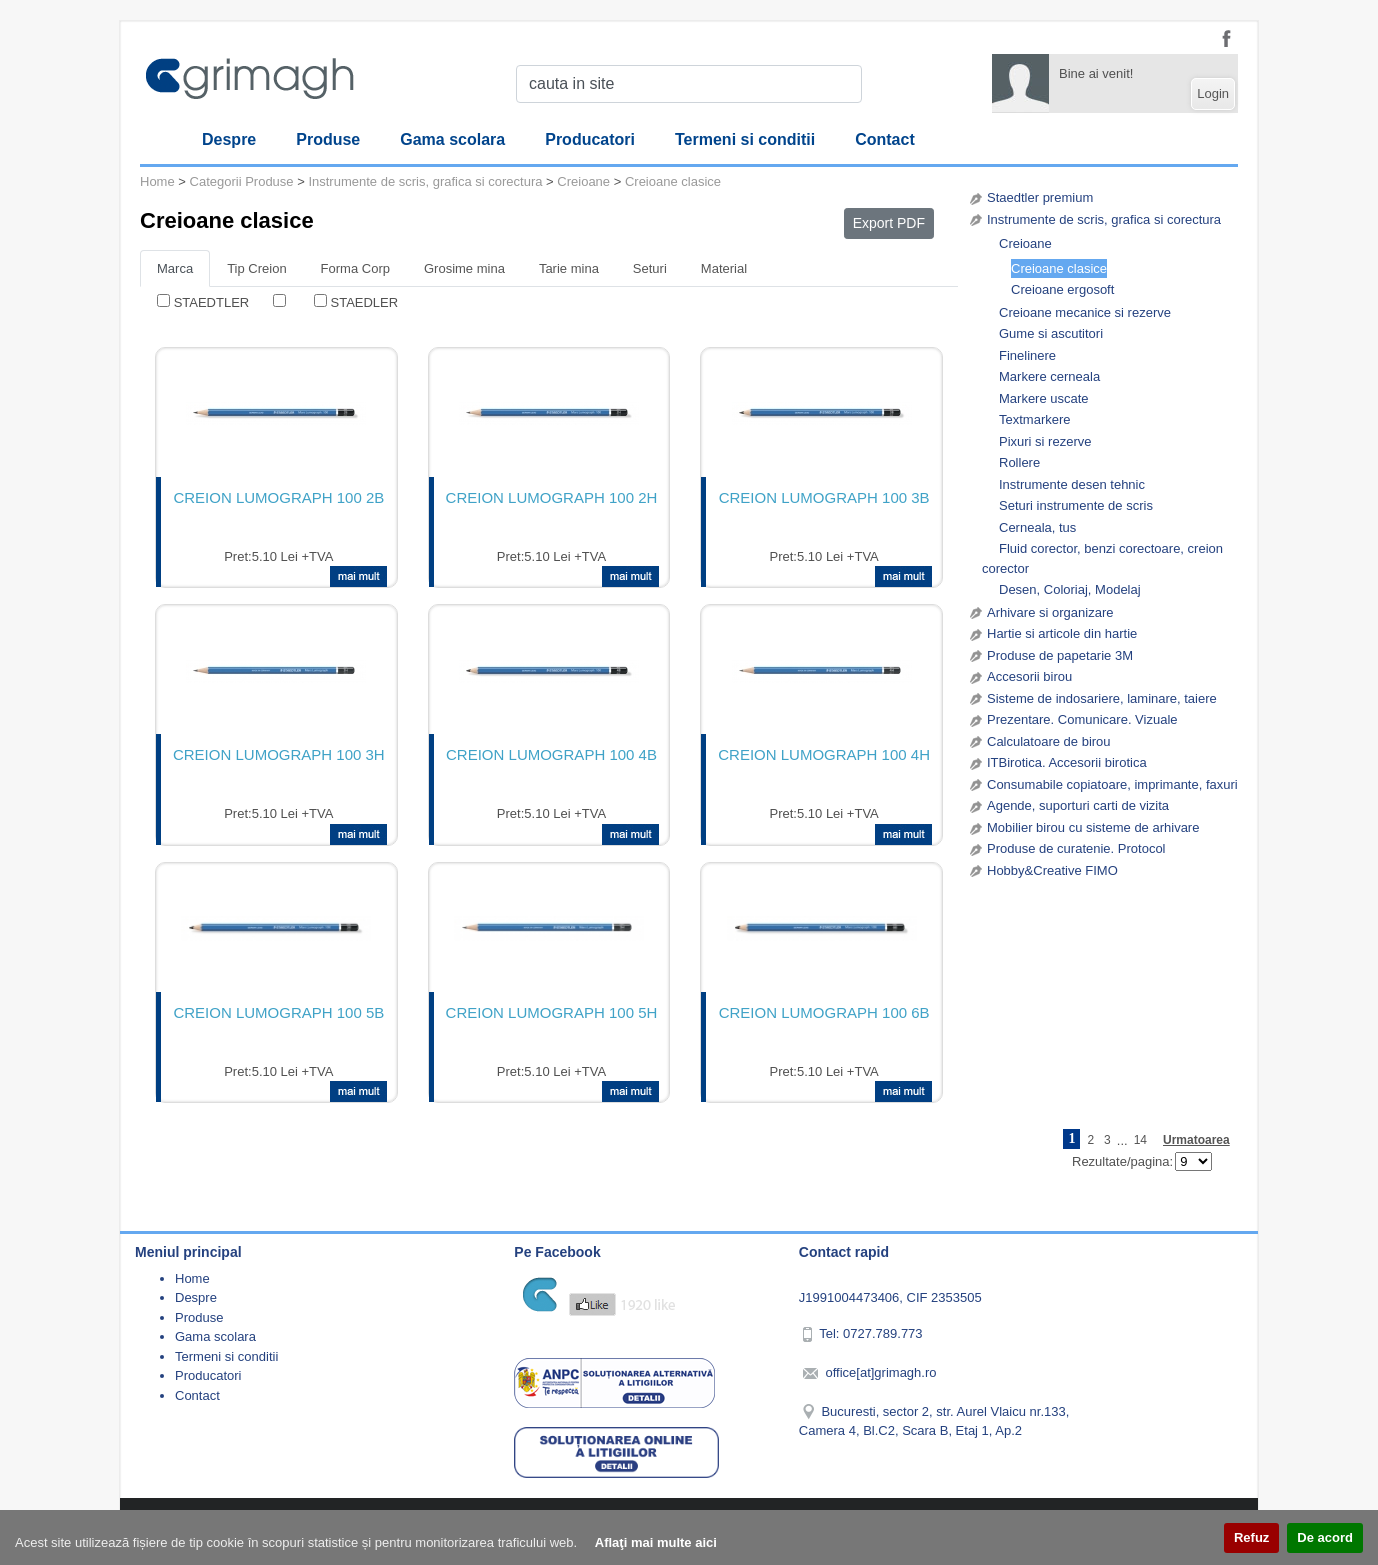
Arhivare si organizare (1050, 612)
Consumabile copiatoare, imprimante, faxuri (1112, 784)
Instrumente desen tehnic (1072, 484)
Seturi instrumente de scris (1076, 505)
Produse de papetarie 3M (1060, 655)
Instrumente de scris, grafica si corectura (1104, 219)
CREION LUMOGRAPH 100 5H (552, 1012)
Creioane (1025, 243)
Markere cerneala (1049, 376)
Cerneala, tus (1037, 527)
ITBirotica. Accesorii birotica (1067, 762)
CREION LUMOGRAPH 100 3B (824, 497)
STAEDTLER (212, 302)
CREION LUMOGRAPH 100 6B (824, 1012)
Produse (328, 139)
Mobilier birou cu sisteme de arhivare (1093, 827)
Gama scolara (452, 139)
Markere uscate (1044, 398)
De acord (1325, 1537)
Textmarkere (1035, 419)
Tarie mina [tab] (569, 268)
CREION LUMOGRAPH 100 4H (824, 754)
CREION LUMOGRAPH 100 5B (278, 1012)
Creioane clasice (1059, 268)
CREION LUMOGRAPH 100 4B (551, 754)
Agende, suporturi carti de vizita (1078, 805)
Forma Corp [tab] (355, 268)
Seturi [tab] (650, 268)
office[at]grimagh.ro (880, 1372)
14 (1140, 1140)
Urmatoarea (1196, 1140)
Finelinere (1027, 355)
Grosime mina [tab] (464, 268)
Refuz (1251, 1537)
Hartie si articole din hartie (1062, 633)
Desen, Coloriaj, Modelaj (1070, 589)
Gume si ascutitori (1051, 333)
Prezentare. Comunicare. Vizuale (1082, 719)
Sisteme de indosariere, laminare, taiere (1102, 698)
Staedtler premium (1040, 197)
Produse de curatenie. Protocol (1076, 848)
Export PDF (889, 223)
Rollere (1019, 462)
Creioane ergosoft (1062, 289)
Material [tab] (724, 268)
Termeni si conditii (745, 139)
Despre (229, 139)
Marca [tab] (175, 268)
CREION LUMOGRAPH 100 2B (278, 497)
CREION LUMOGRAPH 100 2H (552, 497)
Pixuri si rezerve (1045, 441)
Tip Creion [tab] (256, 268)
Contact (885, 139)
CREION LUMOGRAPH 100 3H (279, 754)
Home (157, 181)
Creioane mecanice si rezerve (1085, 312)
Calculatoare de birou (1049, 741)
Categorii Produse (242, 181)
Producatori (590, 139)
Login (1213, 93)
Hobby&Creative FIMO (1052, 870)
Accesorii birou (1029, 676)
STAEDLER (364, 302)
